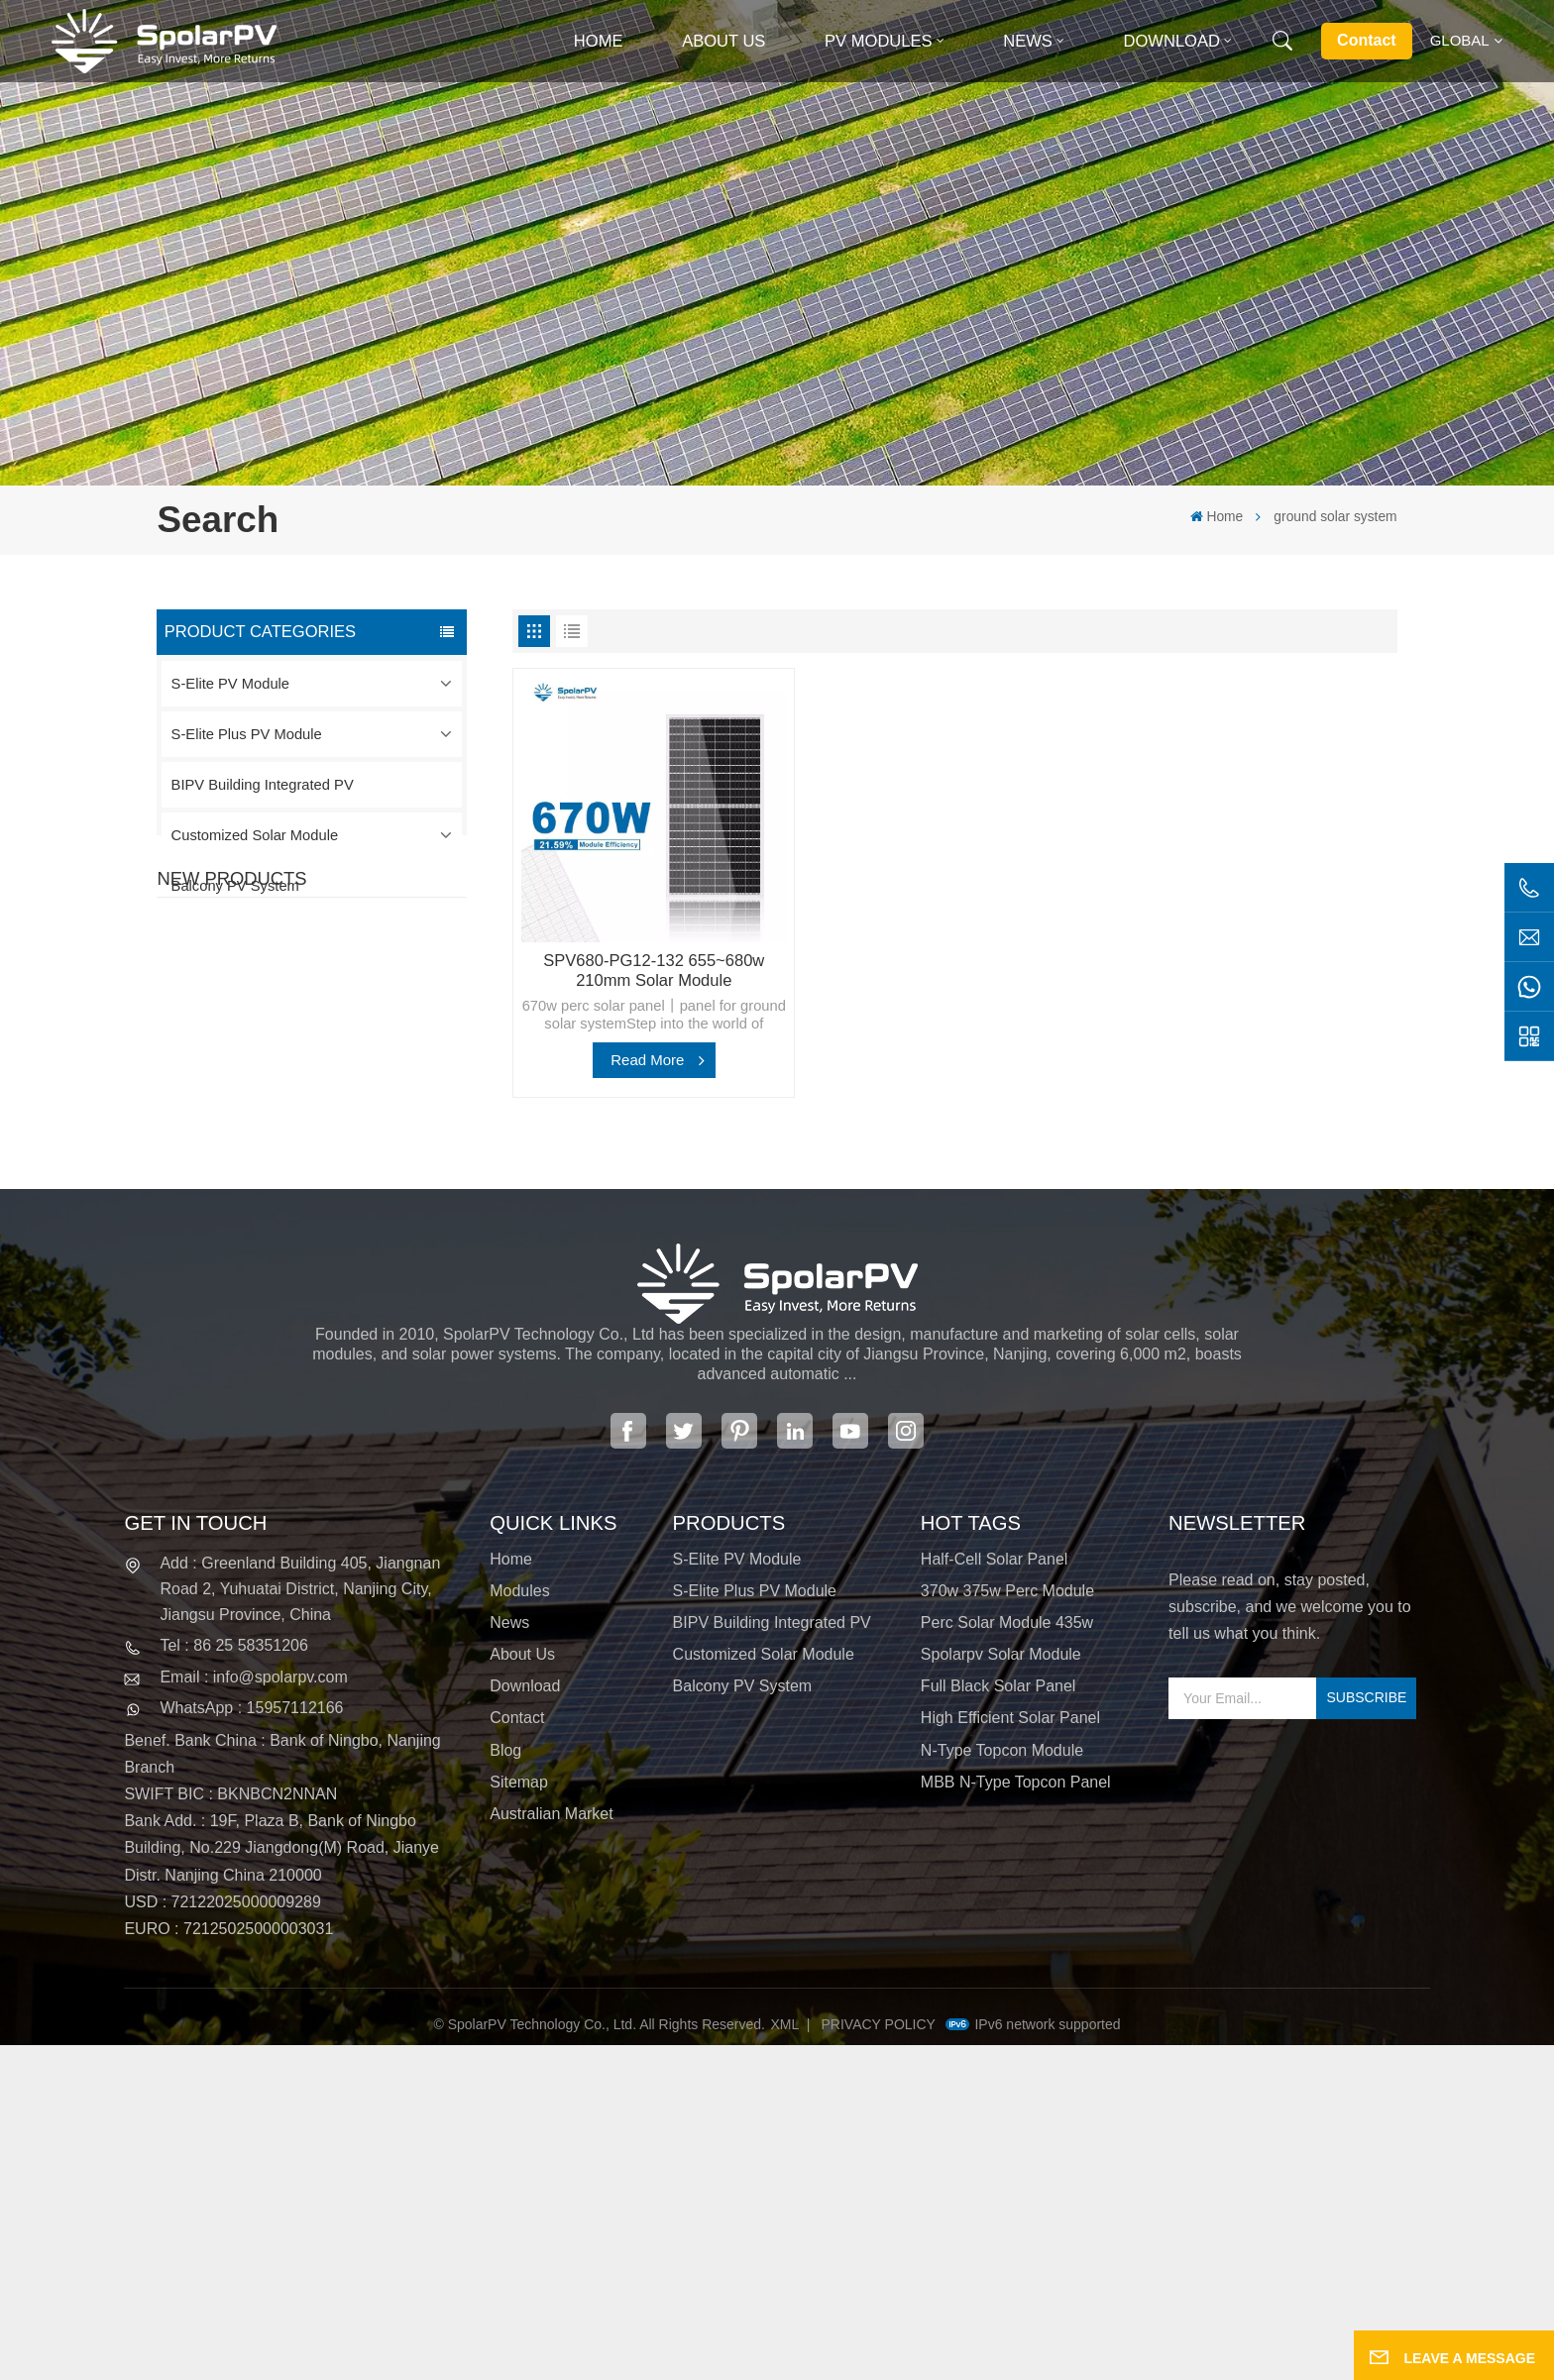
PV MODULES (879, 41)
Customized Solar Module (255, 835)
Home (598, 41)
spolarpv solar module (1001, 1989)
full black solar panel (998, 2020)
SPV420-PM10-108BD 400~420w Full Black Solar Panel (354, 1023)
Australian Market (551, 2148)
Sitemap (519, 2116)
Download (1172, 41)
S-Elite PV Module (230, 684)
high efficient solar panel (1010, 2052)
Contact (1366, 40)
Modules (519, 1924)
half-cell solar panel (994, 1893)
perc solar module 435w (1007, 1957)
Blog (505, 2084)
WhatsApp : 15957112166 (251, 2042)
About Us (723, 41)
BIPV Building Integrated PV (262, 785)
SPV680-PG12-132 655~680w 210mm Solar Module (653, 970)
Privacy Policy (879, 2359)
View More (312, 1061)
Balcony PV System (235, 886)
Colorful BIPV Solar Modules (360, 1362)
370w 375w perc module (1007, 1924)
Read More (647, 1059)
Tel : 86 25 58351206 (233, 1980)
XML (785, 2359)
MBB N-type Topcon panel (1016, 2116)
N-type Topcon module (1002, 2084)
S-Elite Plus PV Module (246, 734)
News (1028, 41)
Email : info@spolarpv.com (253, 2010)
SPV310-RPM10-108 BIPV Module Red (354, 1138)
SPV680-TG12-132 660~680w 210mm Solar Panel (347, 1256)
